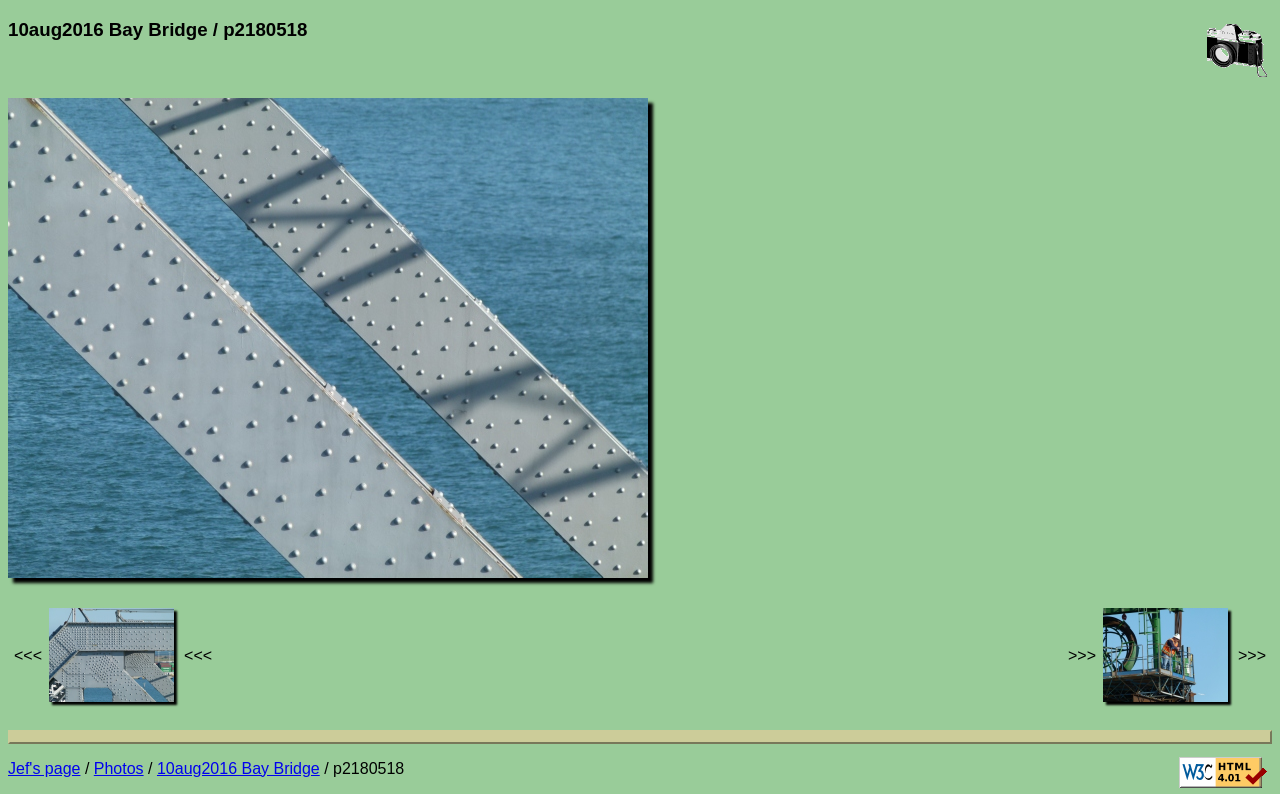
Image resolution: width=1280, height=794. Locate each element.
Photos (119, 768)
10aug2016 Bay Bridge (238, 768)
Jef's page (44, 768)
